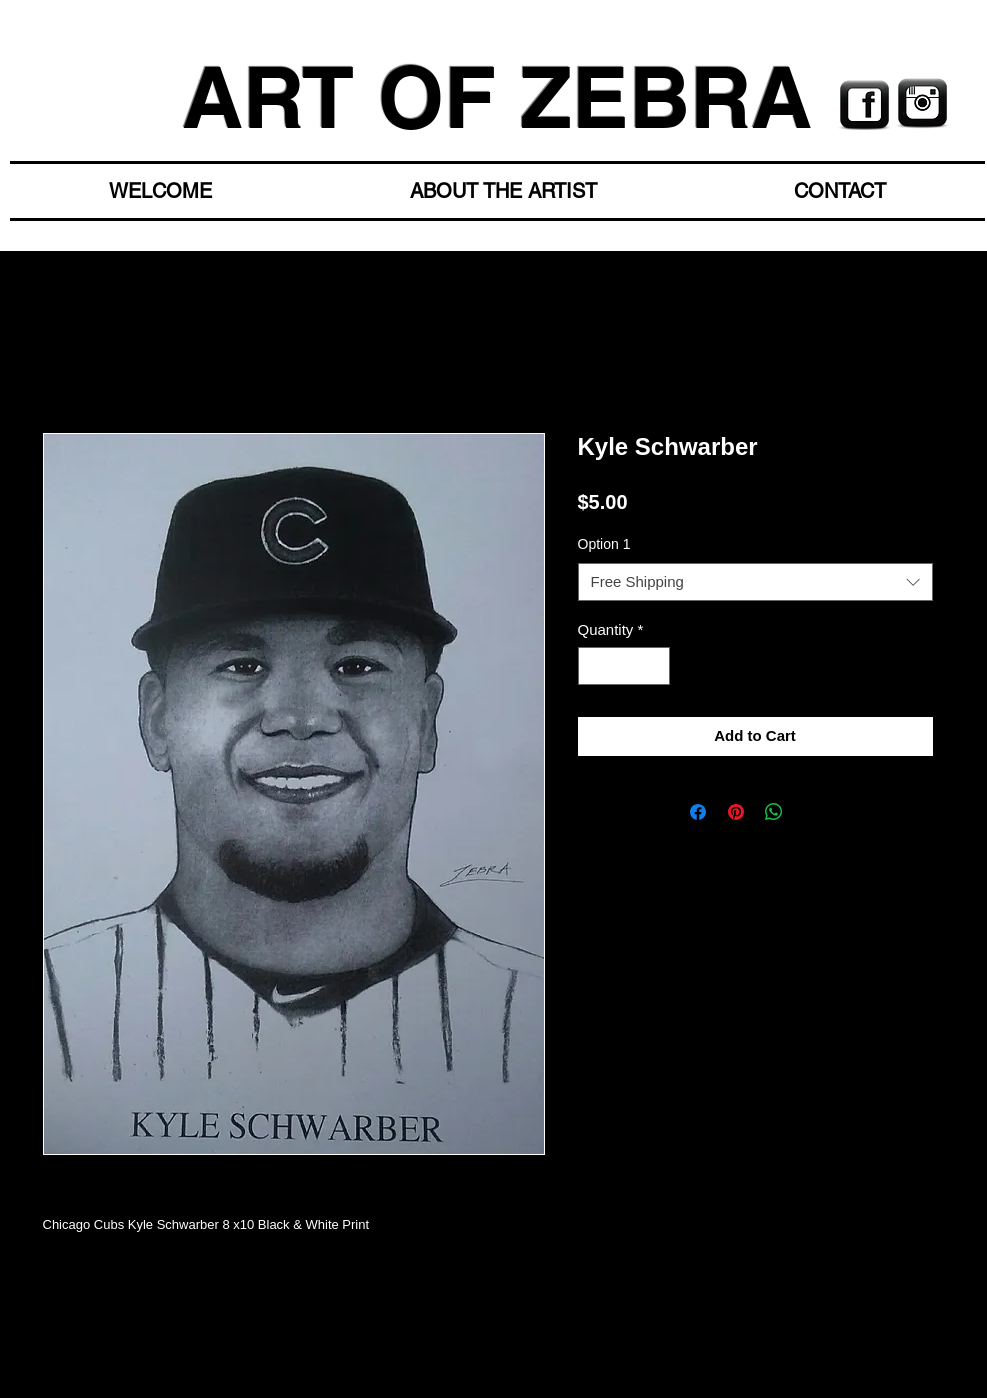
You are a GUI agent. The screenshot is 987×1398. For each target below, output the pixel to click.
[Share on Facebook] (698, 812)
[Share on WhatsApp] (774, 812)
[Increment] (653, 666)
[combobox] (755, 582)
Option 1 (604, 544)
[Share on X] (812, 812)
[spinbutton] (623, 666)
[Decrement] (594, 666)
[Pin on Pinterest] (736, 812)
